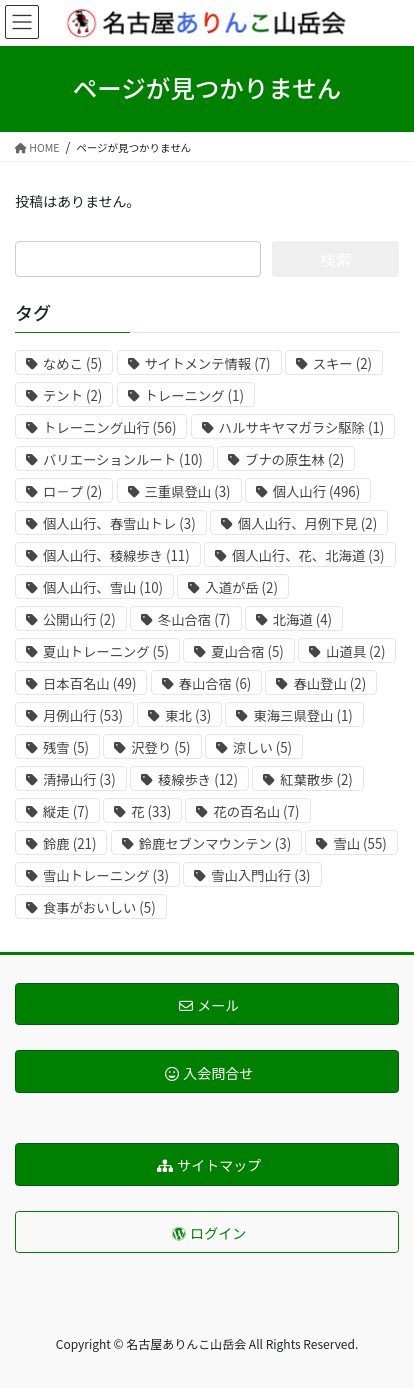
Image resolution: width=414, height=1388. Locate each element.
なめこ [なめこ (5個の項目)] (72, 363)
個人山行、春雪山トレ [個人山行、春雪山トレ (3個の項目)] (119, 523)
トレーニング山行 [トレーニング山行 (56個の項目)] (109, 427)
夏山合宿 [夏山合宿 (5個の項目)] (247, 651)
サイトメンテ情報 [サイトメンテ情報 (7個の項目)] (208, 363)
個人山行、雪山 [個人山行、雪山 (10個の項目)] (103, 587)
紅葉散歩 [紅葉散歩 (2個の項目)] (316, 779)
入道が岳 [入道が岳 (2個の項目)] (241, 587)
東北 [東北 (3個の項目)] (188, 715)
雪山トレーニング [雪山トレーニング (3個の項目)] (106, 875)
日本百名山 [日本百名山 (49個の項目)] (89, 683)
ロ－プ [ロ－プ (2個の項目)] (72, 491)
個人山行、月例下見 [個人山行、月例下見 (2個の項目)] (307, 523)
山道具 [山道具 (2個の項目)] (355, 651)
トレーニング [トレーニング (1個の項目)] (194, 395)
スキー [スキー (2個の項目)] (342, 363)
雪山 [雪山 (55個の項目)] (359, 843)
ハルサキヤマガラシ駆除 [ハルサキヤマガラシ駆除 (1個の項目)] (302, 427)
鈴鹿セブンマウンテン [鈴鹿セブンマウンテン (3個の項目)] (215, 843)
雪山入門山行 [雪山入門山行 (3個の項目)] (260, 875)
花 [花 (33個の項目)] (151, 811)
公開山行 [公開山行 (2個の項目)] (79, 619)
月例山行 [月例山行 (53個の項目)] (83, 715)
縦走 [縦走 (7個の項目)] (66, 811)
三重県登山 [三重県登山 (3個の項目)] (188, 491)
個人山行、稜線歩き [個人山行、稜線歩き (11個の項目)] (116, 555)
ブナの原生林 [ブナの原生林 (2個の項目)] (294, 459)
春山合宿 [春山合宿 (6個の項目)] (215, 683)
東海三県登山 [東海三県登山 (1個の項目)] (302, 715)
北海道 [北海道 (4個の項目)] (302, 619)
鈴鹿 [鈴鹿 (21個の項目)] (69, 843)
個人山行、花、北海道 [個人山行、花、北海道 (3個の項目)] (308, 555)
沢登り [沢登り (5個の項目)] (160, 747)
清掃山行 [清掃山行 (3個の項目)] (79, 779)
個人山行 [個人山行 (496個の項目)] (317, 491)
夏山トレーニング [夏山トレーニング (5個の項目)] (106, 651)
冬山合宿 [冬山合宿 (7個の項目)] (194, 619)
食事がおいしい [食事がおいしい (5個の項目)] (99, 907)
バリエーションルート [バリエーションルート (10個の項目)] (123, 459)
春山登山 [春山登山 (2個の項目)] (329, 683)
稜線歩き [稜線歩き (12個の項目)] (198, 779)
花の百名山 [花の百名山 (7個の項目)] (256, 811)
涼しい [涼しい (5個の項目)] (262, 747)
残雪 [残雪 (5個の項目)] (66, 747)
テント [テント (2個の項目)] (72, 395)
